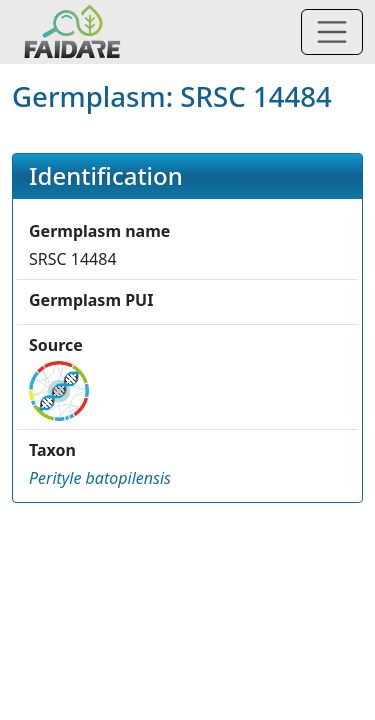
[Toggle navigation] (332, 32)
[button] (100, 478)
